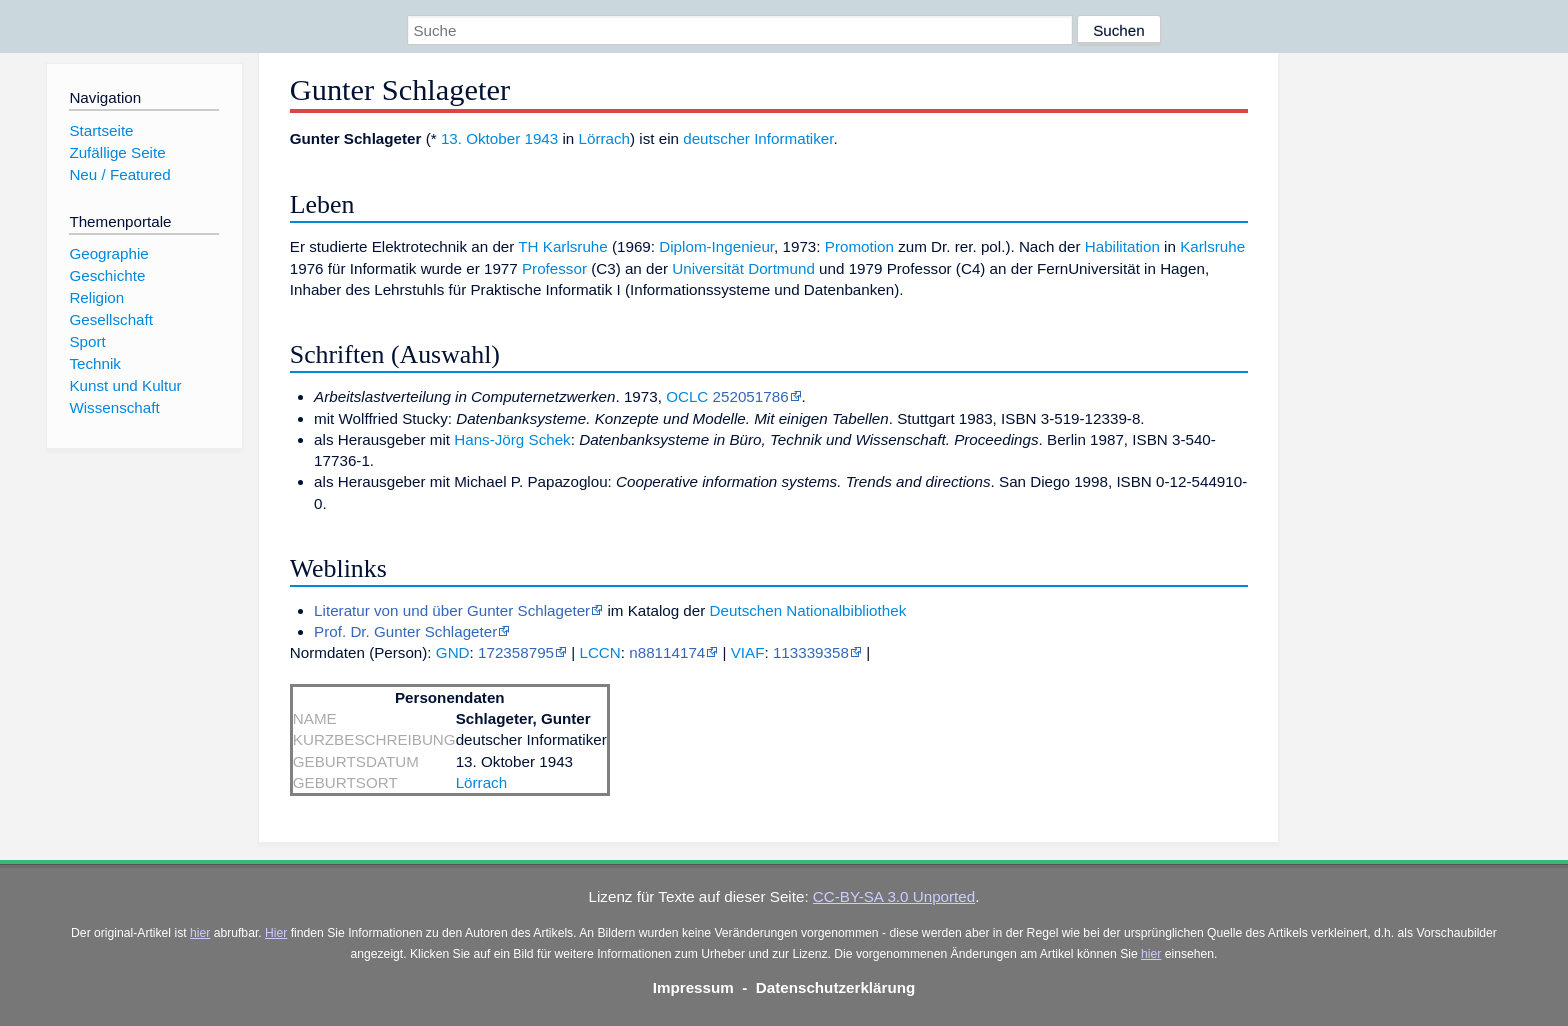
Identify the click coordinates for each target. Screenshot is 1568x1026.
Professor (554, 268)
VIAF (748, 652)
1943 (541, 138)
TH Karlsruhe (562, 246)
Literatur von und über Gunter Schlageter (452, 610)
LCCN (599, 652)
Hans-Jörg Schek (512, 439)
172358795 (516, 652)
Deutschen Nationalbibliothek (808, 610)
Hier (276, 933)
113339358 (811, 652)
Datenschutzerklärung (836, 987)
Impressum (693, 987)
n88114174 (667, 652)
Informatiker (793, 138)
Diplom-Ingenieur (716, 246)
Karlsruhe (1212, 246)
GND (453, 652)
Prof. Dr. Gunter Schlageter (405, 631)
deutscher (716, 138)
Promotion (859, 246)
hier (200, 933)
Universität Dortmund (743, 268)
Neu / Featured (119, 174)
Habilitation (1122, 246)
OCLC (687, 396)
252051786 (751, 396)
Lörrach (605, 138)
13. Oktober (480, 138)
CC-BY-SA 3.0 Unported (894, 896)
